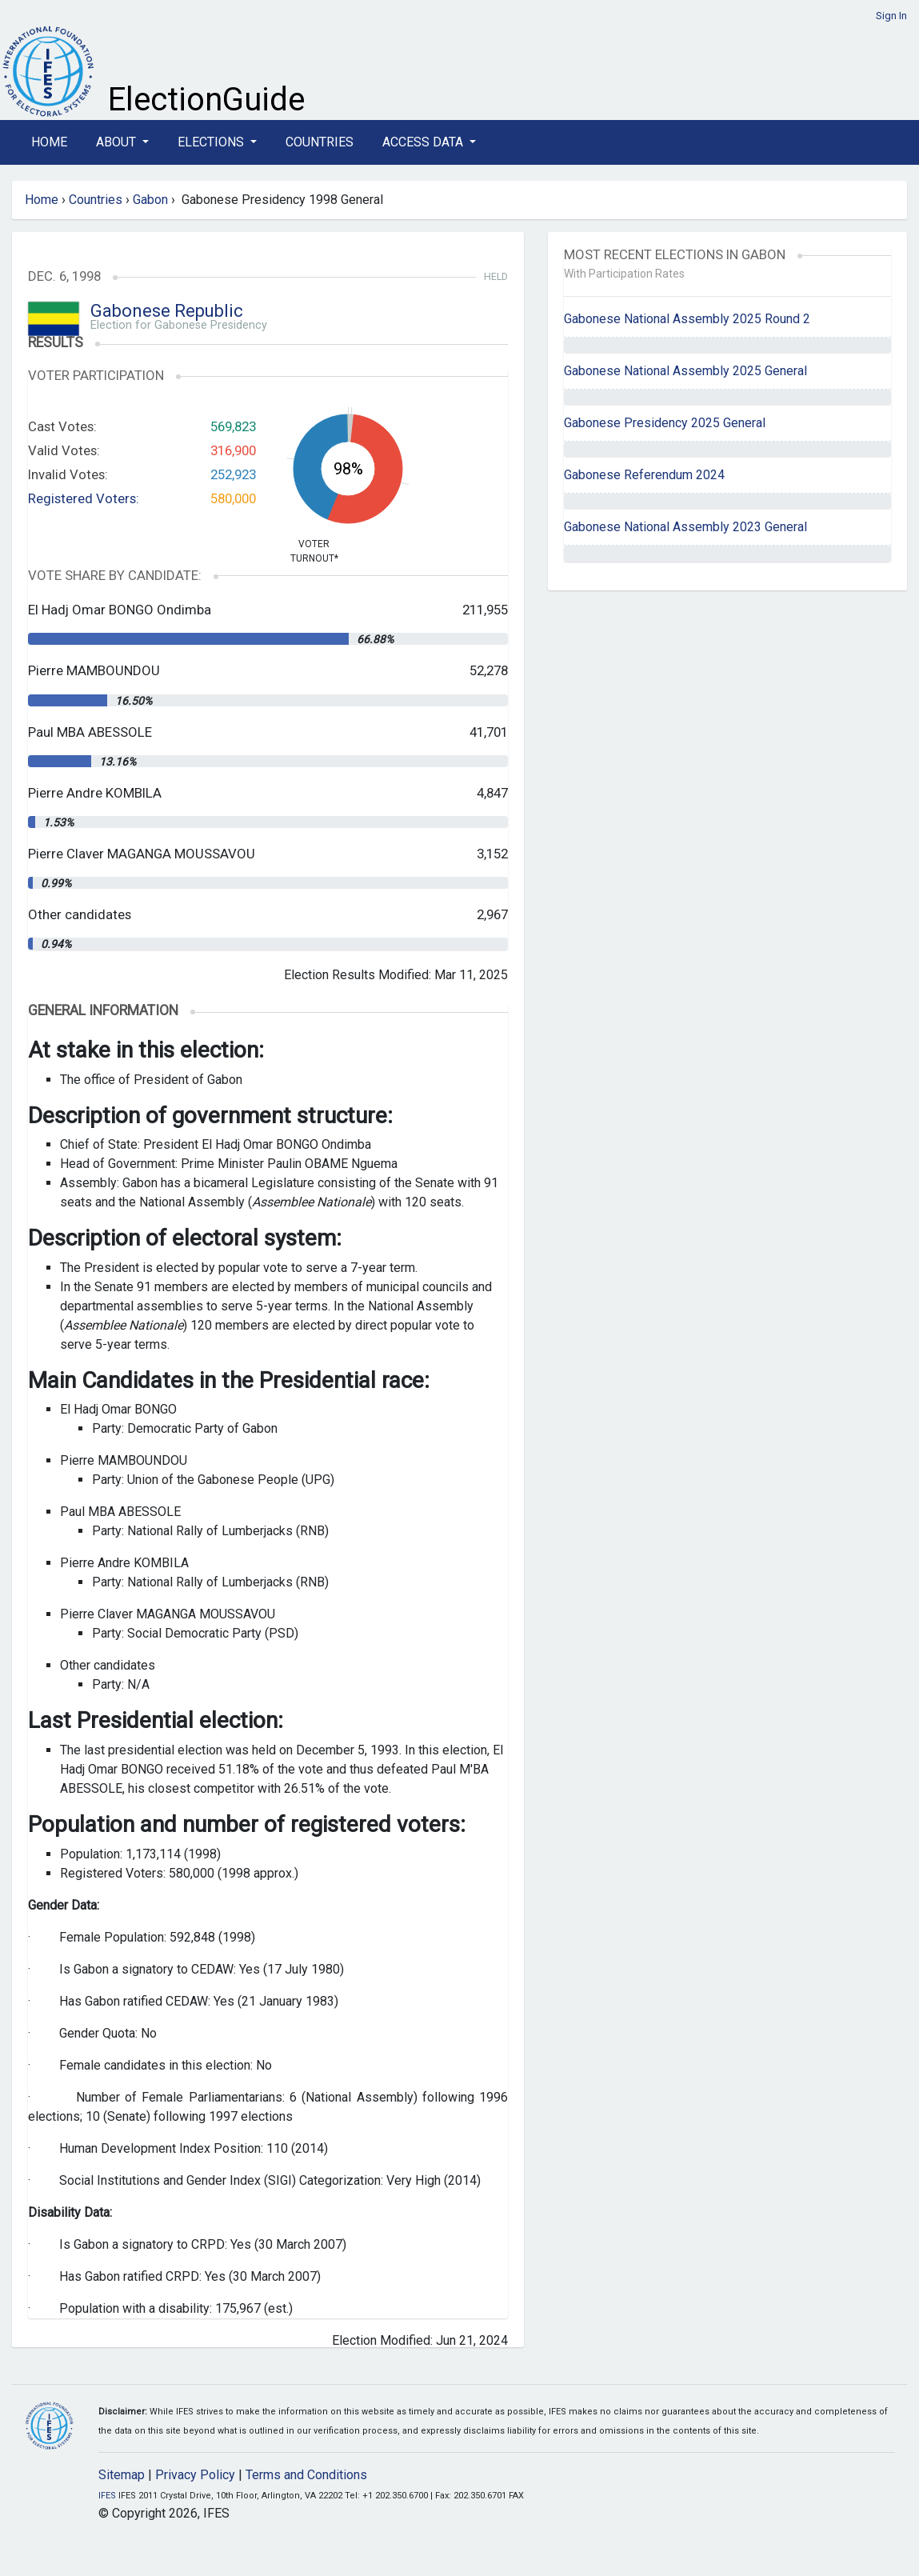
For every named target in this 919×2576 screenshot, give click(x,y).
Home (49, 142)
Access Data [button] (424, 142)
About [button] (117, 142)
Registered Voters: (83, 498)
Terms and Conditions (306, 2474)
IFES (107, 2495)
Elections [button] (212, 142)
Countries (320, 142)
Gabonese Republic (166, 311)
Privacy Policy (195, 2474)
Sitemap (121, 2474)
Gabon (150, 199)
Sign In (891, 16)
